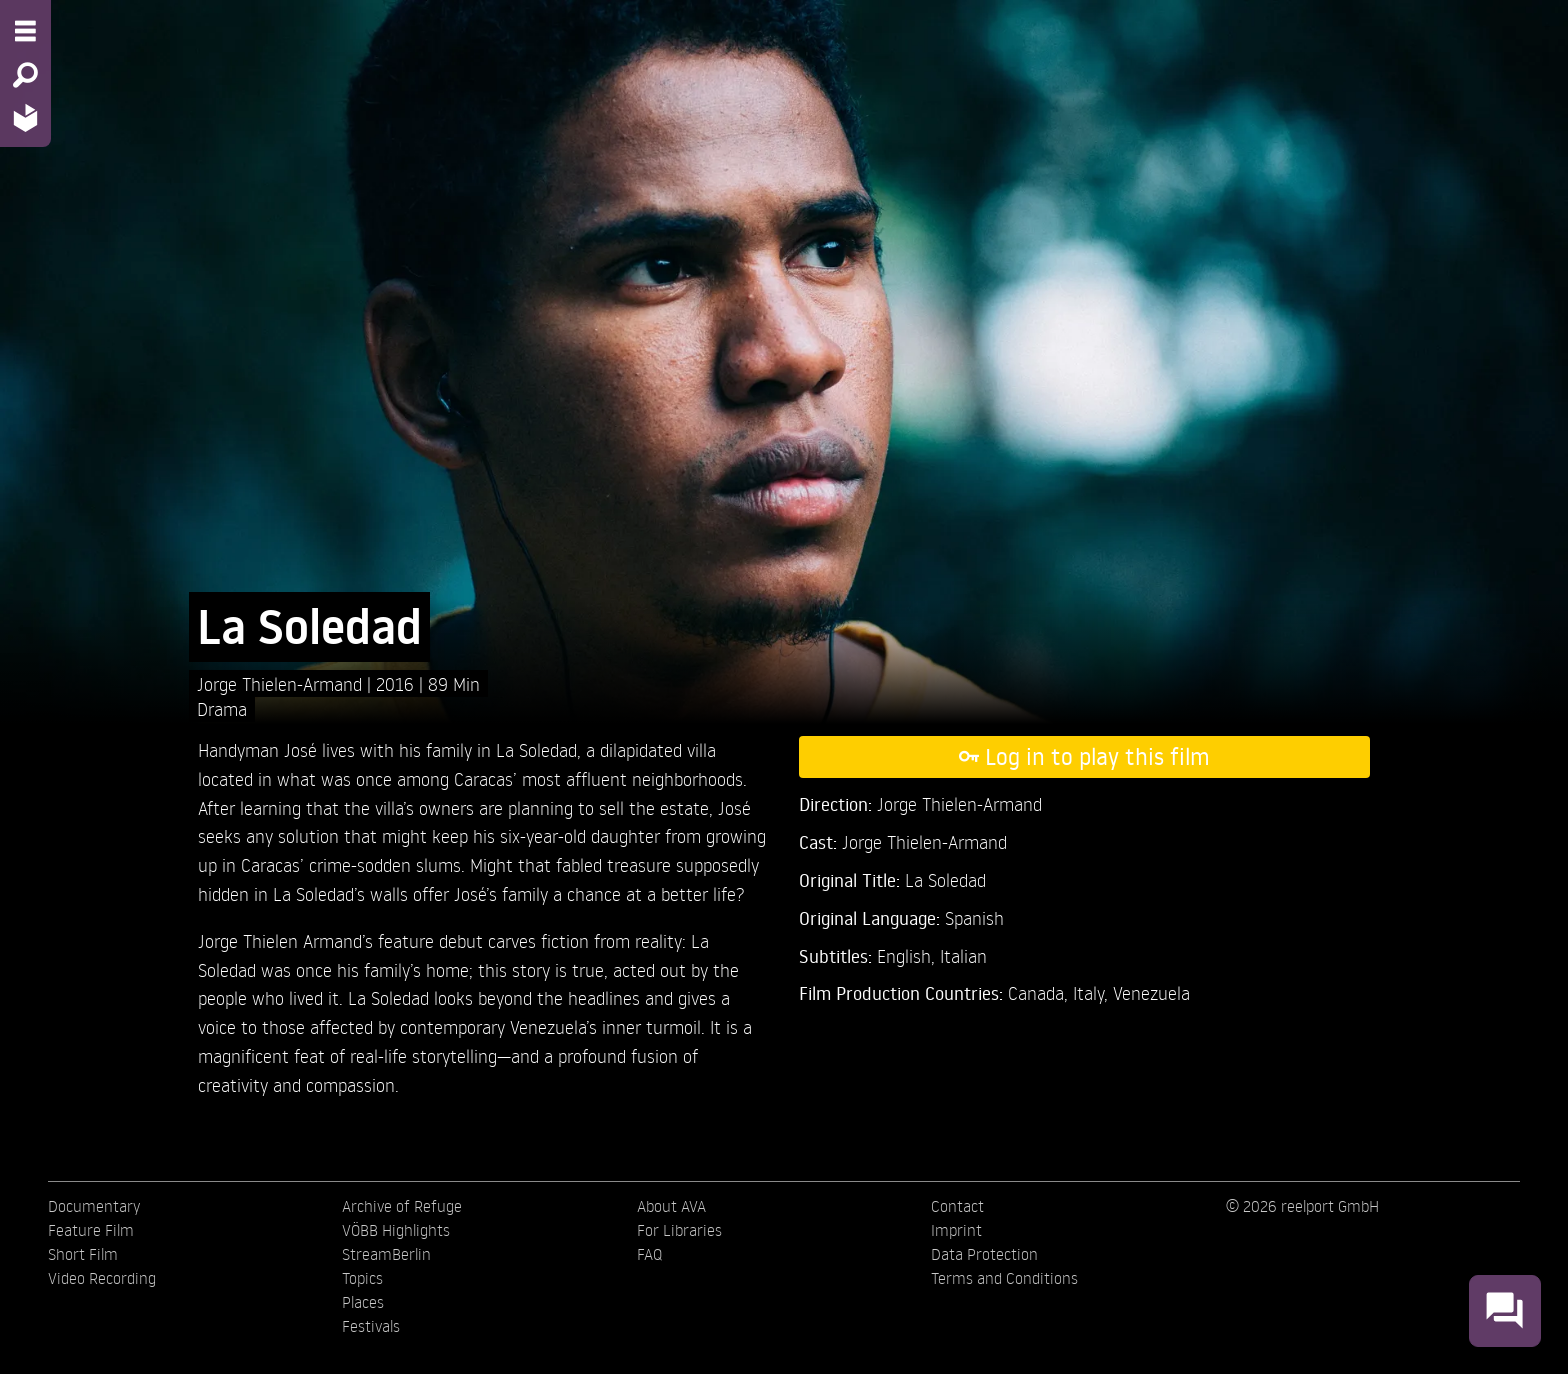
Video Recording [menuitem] (102, 1278)
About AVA (671, 1206)
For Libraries (679, 1230)
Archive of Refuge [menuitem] (402, 1206)
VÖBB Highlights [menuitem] (396, 1230)
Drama (222, 708)
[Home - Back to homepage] (25, 117)
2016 (397, 683)
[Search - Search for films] (25, 75)
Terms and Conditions (1004, 1278)
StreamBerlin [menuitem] (386, 1254)
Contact (957, 1206)
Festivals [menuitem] (371, 1326)
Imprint (956, 1230)
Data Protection (984, 1254)
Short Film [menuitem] (83, 1254)
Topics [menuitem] (362, 1278)
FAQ (649, 1254)
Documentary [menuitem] (94, 1206)
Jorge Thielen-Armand (282, 683)
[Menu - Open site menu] (25, 31)
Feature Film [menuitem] (91, 1230)
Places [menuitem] (363, 1302)
